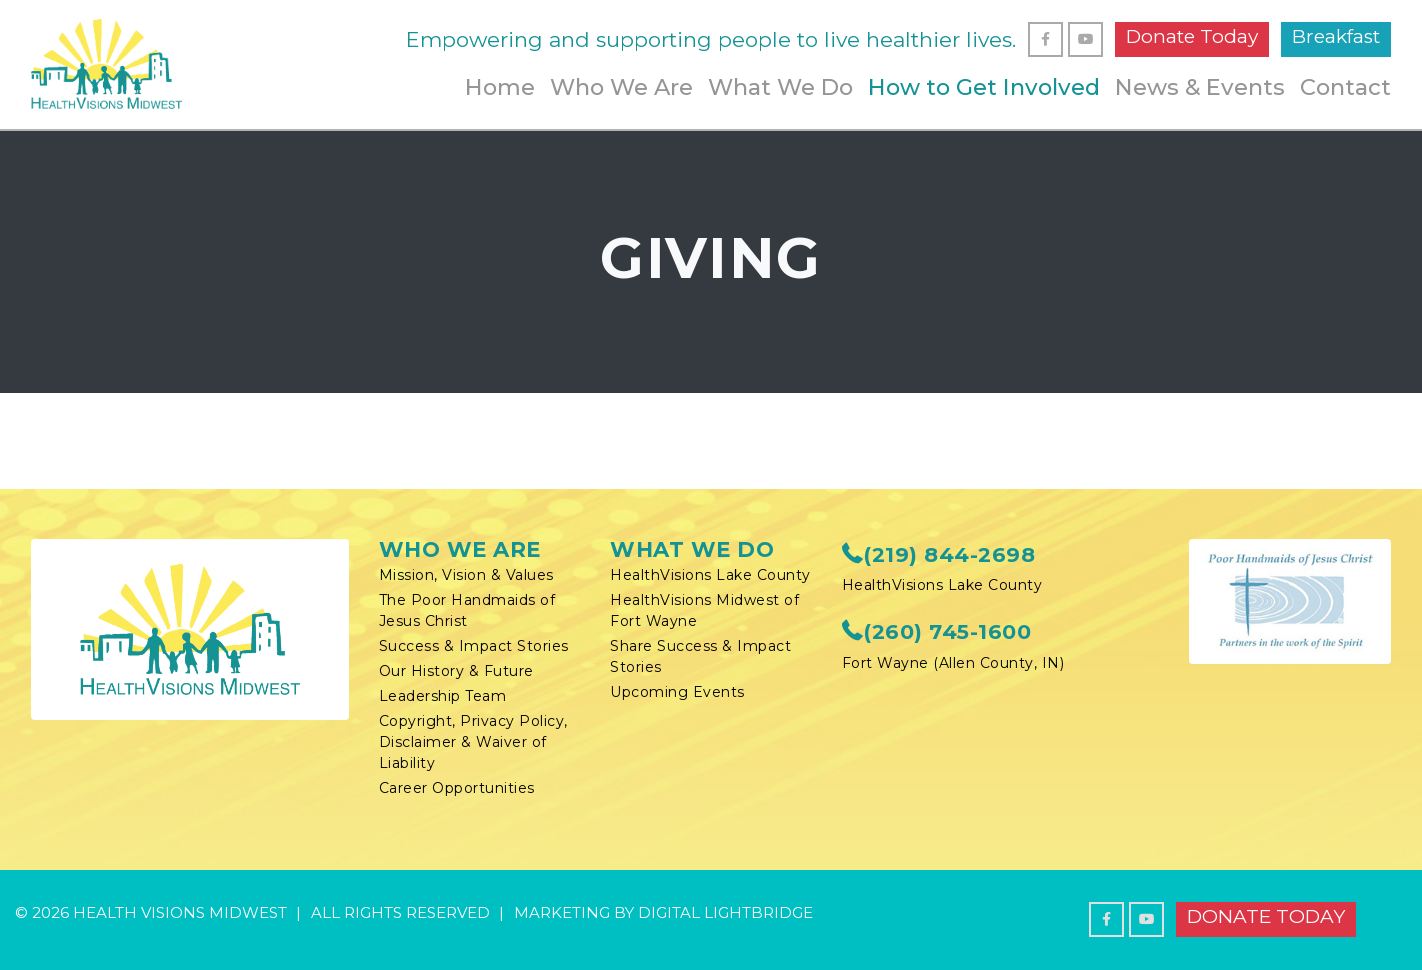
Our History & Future (456, 671)
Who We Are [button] (621, 87)
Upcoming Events (677, 692)
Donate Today (1192, 36)
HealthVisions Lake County (710, 575)
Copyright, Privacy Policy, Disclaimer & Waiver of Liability (473, 742)
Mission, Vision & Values (466, 575)
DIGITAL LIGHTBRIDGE (725, 912)
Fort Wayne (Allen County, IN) (953, 663)
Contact (1345, 87)
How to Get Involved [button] (984, 87)
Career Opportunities (457, 788)
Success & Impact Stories (474, 646)
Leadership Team (443, 696)
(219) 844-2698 (939, 554)
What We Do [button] (780, 87)
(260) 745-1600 (937, 631)
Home (500, 87)
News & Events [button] (1200, 87)
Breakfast (1336, 36)
